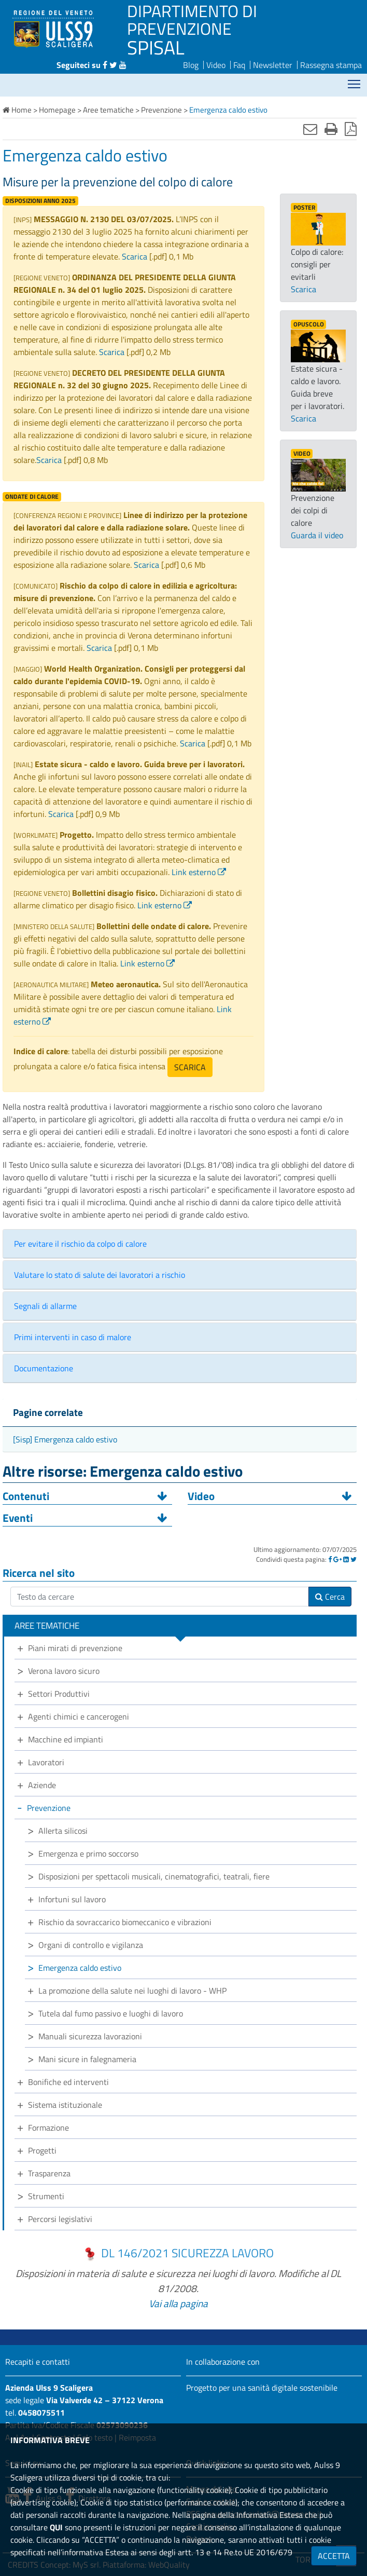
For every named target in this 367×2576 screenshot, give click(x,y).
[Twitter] (353, 1559)
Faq (239, 65)
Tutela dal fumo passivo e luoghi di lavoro (110, 2013)
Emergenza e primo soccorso (88, 1853)
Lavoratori (46, 1762)
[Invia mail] (310, 129)
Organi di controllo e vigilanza (90, 1945)
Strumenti (46, 2196)
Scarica (134, 256)
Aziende (42, 1785)
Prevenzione (48, 1808)
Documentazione (43, 1368)
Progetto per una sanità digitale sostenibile (261, 2387)
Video (215, 65)
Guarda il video (317, 535)
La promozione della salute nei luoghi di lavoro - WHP (132, 1990)
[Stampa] (330, 129)
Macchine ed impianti (65, 1739)
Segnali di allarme (45, 1306)
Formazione (48, 2127)
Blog (191, 65)
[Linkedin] (346, 1559)
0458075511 (41, 2412)
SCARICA (190, 1067)
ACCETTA (334, 2556)
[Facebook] (330, 1559)
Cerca (330, 1596)
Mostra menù (355, 80)
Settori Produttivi (59, 1693)
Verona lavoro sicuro (64, 1671)
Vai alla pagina (178, 2303)
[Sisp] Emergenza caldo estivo (65, 1439)
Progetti (42, 2150)
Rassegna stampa (331, 65)
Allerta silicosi (63, 1830)
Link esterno (194, 872)
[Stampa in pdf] (351, 129)
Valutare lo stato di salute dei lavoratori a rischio (99, 1275)
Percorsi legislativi (60, 2219)
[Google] (337, 1559)
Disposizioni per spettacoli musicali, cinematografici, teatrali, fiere (154, 1876)
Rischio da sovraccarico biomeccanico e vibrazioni (124, 1922)
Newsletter (272, 65)
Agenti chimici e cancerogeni (78, 1716)
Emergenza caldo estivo (79, 1967)
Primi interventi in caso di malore (72, 1337)
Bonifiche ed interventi (68, 2082)
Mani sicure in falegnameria (87, 2059)
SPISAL (156, 47)
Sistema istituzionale (65, 2104)
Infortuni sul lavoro (72, 1899)
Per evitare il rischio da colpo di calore (80, 1243)
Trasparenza (49, 2173)
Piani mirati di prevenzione (75, 1648)
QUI (56, 2527)
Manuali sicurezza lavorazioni (90, 2036)
